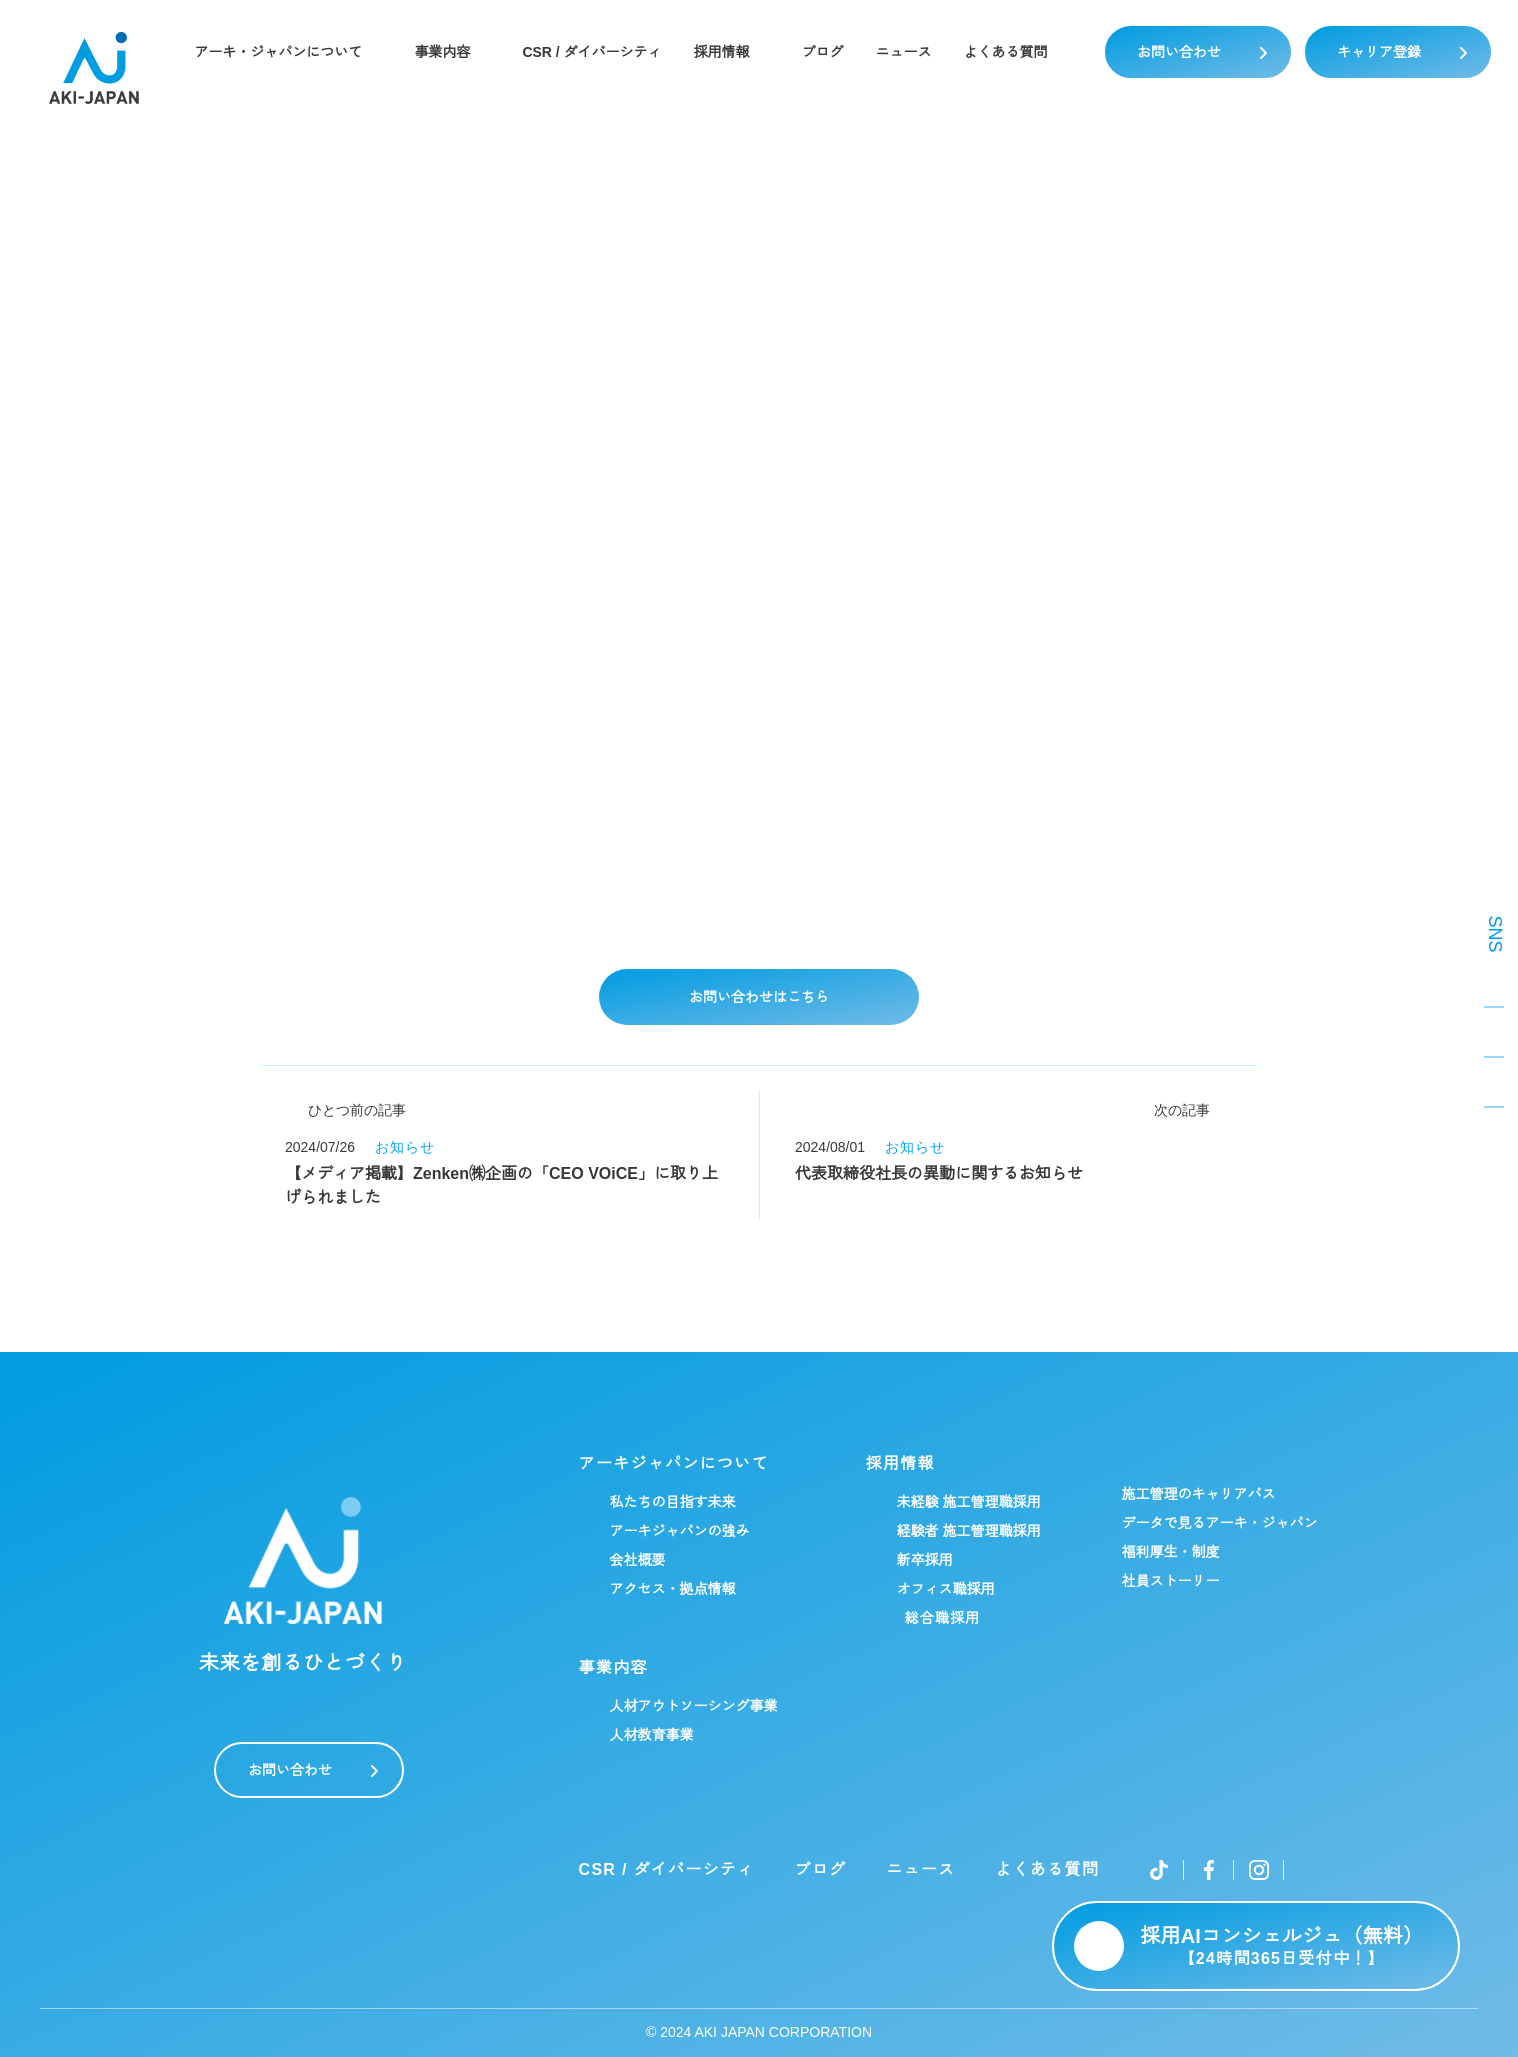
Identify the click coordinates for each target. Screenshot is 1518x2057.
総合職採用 (942, 1618)
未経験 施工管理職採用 (968, 1502)
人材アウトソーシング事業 (693, 1706)
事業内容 (441, 52)
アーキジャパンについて (673, 1464)
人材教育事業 (651, 1735)
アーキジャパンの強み (679, 1531)
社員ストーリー (1170, 1581)
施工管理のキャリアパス (1198, 1494)
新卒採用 (924, 1560)
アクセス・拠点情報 (672, 1589)
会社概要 (637, 1560)
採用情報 (723, 52)
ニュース (905, 52)
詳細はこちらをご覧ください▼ (462, 913)
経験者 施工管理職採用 (968, 1531)
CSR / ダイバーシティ (592, 52)
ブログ (824, 52)
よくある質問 (1007, 52)
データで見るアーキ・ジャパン (1219, 1523)
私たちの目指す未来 (672, 1502)
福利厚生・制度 (1170, 1552)
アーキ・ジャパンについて (277, 52)
